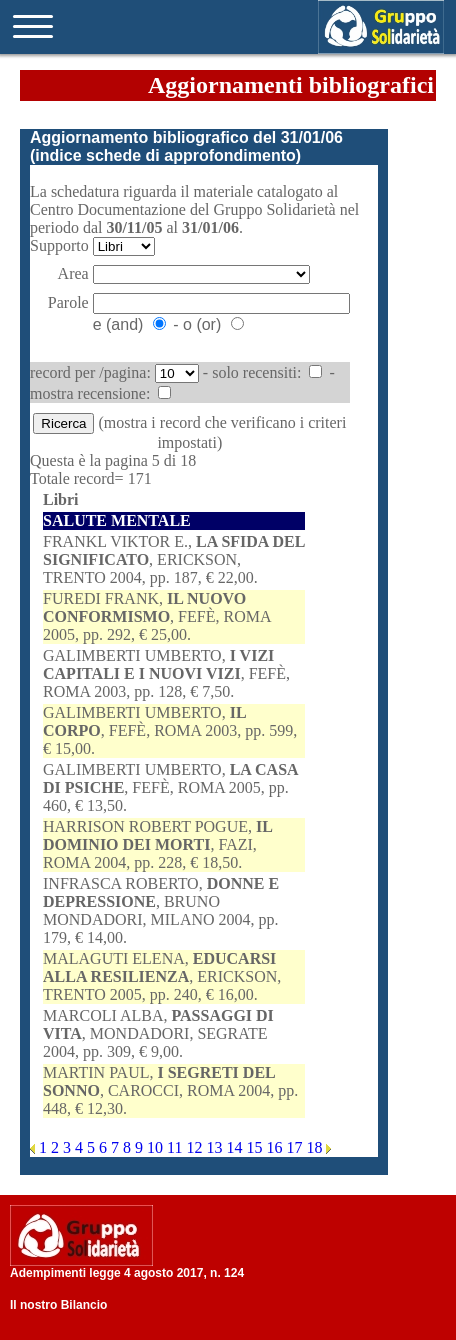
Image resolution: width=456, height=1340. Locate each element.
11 (176, 1147)
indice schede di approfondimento (165, 155)
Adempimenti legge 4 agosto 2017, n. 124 (127, 1273)
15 (256, 1147)
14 (236, 1147)
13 (216, 1147)
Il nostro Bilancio (58, 1305)
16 (276, 1147)
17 (296, 1147)
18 (316, 1147)
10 (157, 1147)
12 (196, 1147)
